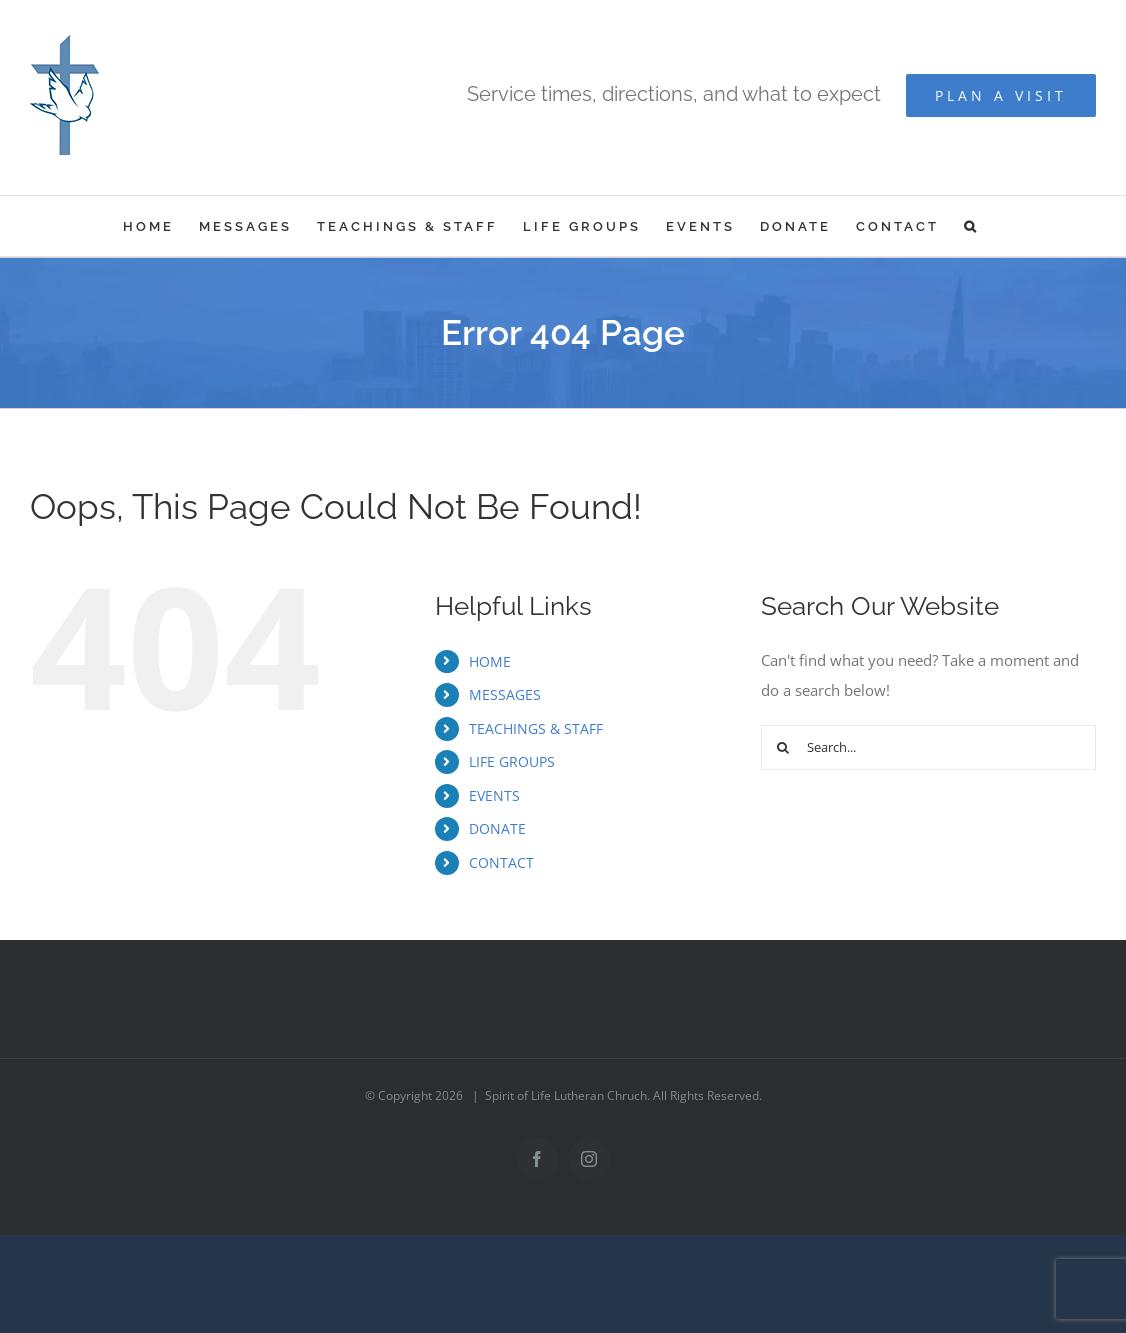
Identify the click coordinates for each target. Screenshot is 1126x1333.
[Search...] (928, 747)
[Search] (783, 747)
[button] (971, 226)
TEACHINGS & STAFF (536, 728)
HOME (490, 661)
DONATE (497, 828)
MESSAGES (505, 694)
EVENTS (494, 795)
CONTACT (501, 862)
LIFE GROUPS (512, 761)
